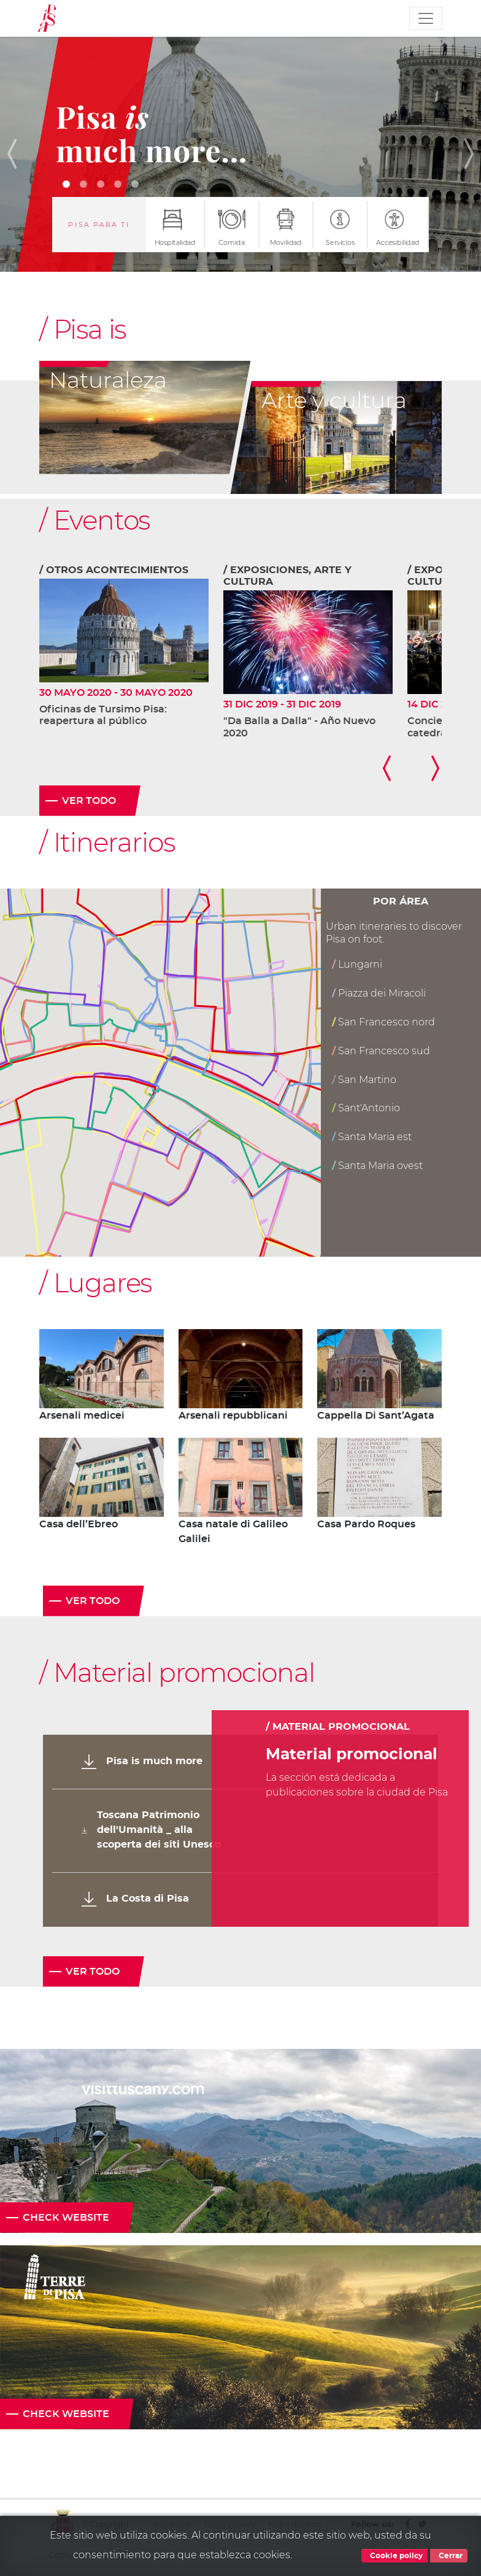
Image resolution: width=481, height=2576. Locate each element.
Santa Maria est (372, 1137)
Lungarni (357, 964)
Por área (400, 901)
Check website (66, 2218)
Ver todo (89, 801)
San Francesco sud (381, 1051)
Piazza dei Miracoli (379, 993)
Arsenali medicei (82, 1416)
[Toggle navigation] (425, 18)
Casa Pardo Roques (366, 1524)
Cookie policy (394, 2555)
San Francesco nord (383, 1022)
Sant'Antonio (366, 1108)
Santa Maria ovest (377, 1165)
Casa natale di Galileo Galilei (233, 1531)
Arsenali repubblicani (233, 1416)
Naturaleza (108, 379)
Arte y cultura (334, 400)
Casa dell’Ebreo (78, 1524)
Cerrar (449, 2555)
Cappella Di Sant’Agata (375, 1416)
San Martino (364, 1080)
